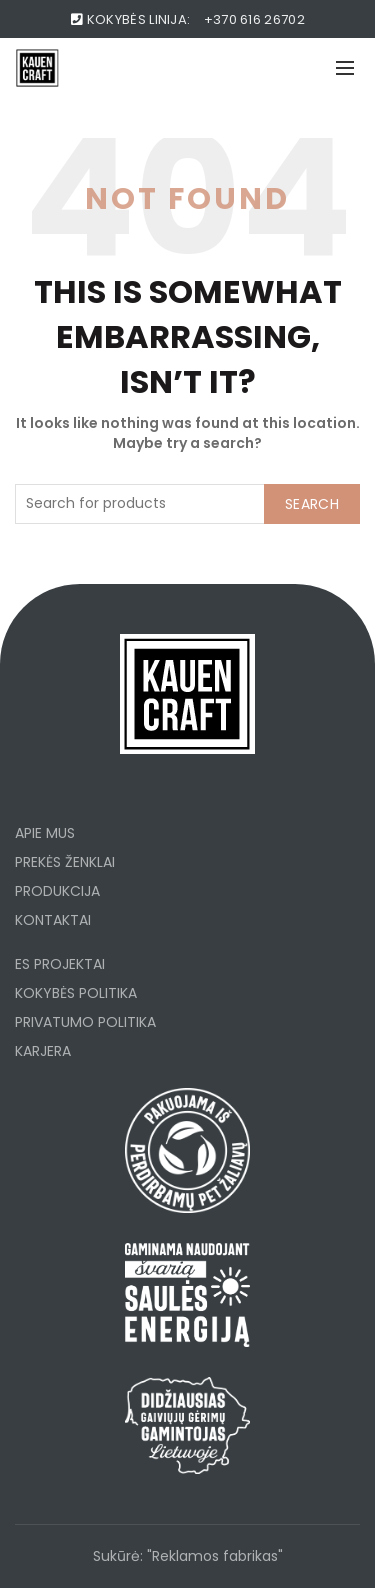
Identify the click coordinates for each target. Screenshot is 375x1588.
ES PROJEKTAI (60, 964)
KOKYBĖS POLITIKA (76, 993)
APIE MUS (45, 833)
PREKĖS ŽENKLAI (65, 862)
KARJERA (43, 1051)
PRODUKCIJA (57, 891)
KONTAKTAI (53, 920)
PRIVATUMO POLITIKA (85, 1022)
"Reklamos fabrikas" (215, 1556)
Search (312, 504)
